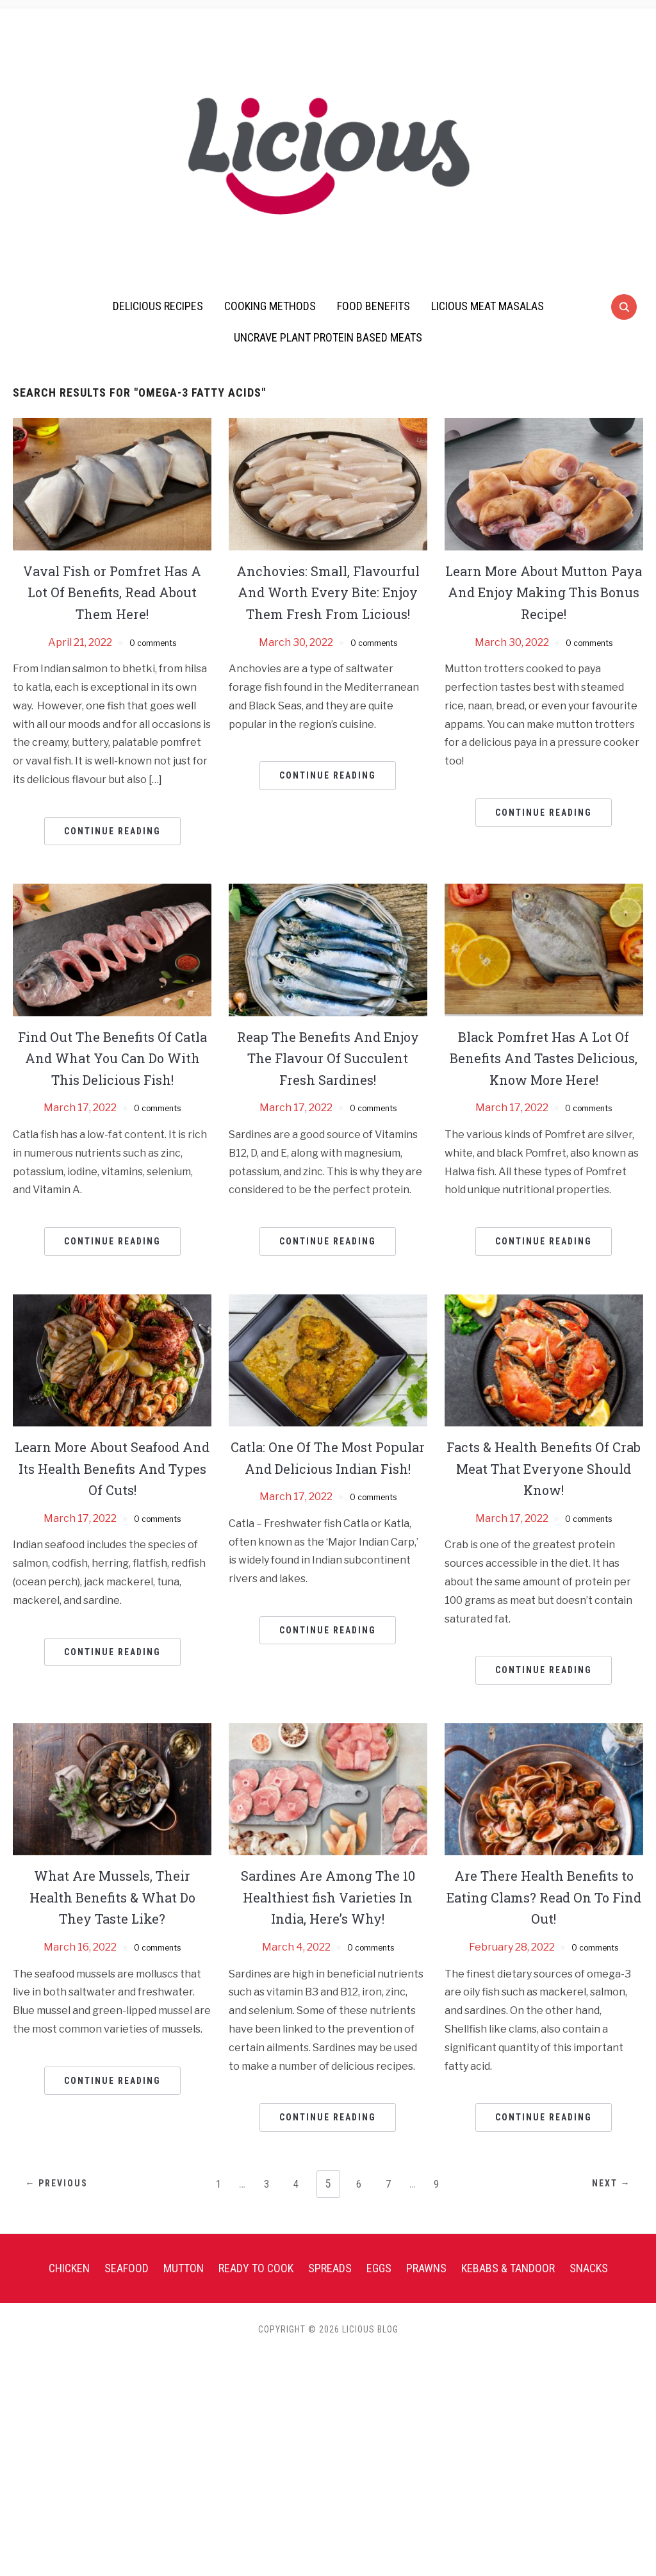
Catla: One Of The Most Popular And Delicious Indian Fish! (327, 1489)
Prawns (426, 2289)
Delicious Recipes (158, 306)
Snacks (589, 2289)
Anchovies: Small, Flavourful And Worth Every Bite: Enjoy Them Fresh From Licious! (328, 602)
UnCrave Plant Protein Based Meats (328, 337)
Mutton (183, 2289)
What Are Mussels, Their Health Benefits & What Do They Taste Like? (112, 1918)
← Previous (66, 2205)
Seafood (126, 2289)
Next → (601, 2205)
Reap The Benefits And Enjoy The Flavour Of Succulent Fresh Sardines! (327, 1057)
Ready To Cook (255, 2289)
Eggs (378, 2289)
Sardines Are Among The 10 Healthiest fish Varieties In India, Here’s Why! (328, 1918)
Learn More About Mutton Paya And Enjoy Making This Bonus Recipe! (543, 591)
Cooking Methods (270, 306)
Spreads (330, 2289)
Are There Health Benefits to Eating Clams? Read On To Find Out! (543, 1918)
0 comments (152, 642)
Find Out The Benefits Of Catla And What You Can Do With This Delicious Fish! (112, 1068)
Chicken (69, 2289)
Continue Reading (112, 831)
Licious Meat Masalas (487, 306)
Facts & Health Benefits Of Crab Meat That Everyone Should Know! (544, 1489)
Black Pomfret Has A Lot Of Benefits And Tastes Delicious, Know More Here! (544, 1068)
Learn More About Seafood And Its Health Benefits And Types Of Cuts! (112, 1489)
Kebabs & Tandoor (508, 2289)
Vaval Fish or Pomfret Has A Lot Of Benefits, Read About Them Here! (112, 591)
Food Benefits (373, 306)
